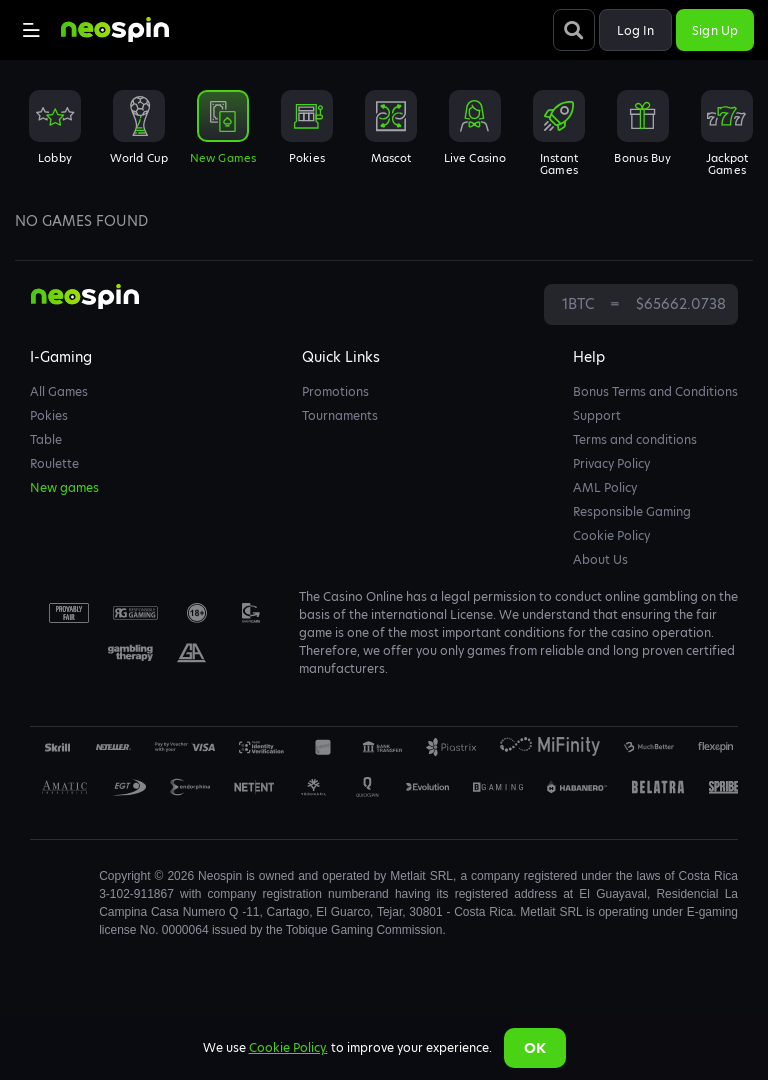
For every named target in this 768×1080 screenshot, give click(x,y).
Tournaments (340, 415)
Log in (636, 30)
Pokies (49, 415)
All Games (59, 391)
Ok (535, 1048)
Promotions (335, 391)
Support (597, 415)
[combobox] (384, 139)
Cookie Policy (611, 535)
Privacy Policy (611, 463)
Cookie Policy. (288, 1047)
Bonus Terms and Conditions (655, 391)
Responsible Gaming (632, 511)
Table (46, 439)
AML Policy (605, 487)
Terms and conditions (635, 439)
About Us (600, 559)
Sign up (715, 30)
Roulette (54, 463)
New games (64, 487)
